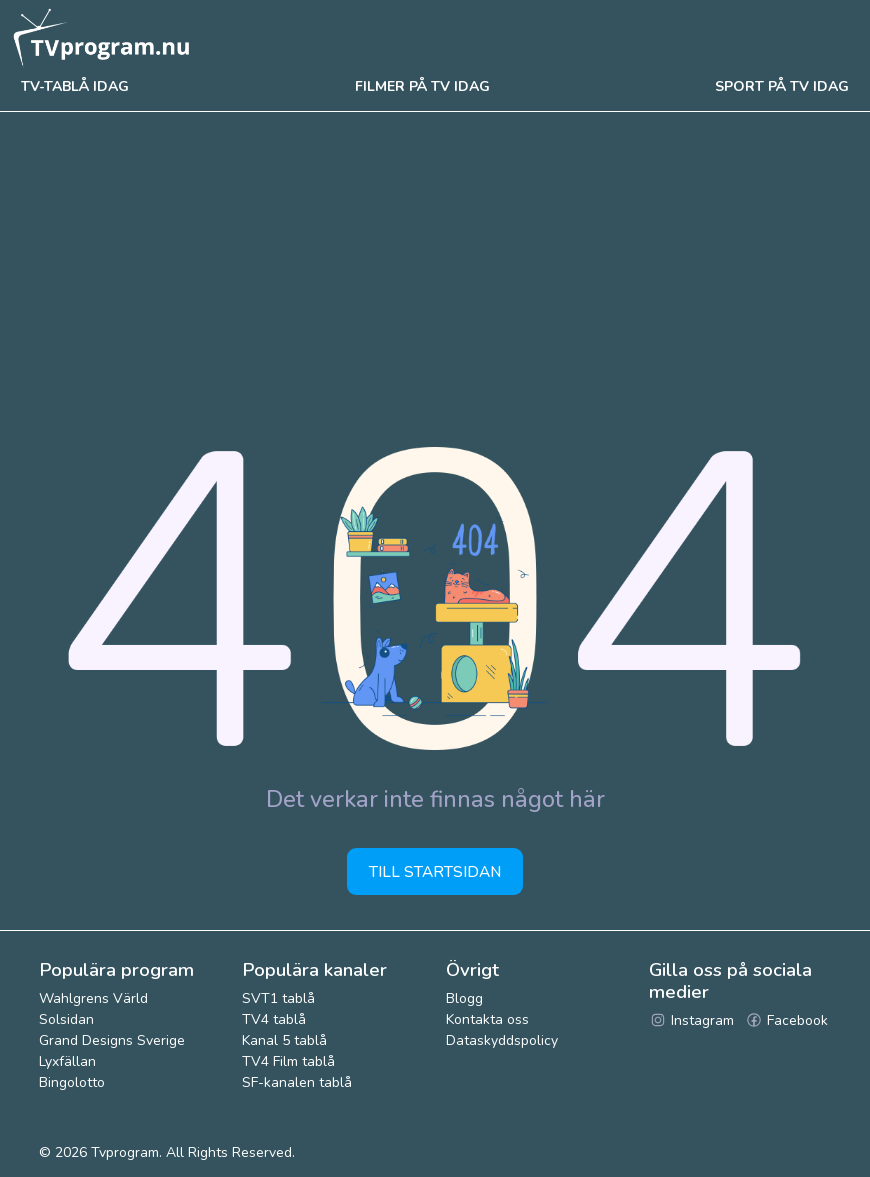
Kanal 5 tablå (284, 1040)
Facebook (786, 1020)
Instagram (691, 1020)
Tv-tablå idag (75, 86)
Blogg (464, 998)
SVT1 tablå (278, 998)
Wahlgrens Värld (93, 998)
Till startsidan (435, 871)
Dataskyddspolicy (502, 1040)
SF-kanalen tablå (297, 1082)
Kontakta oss (487, 1019)
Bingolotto (72, 1082)
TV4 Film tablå (288, 1061)
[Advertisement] (435, 262)
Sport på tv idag (782, 86)
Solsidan (66, 1019)
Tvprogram (125, 1152)
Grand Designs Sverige (112, 1040)
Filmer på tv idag (422, 86)
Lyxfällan (67, 1061)
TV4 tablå (274, 1019)
